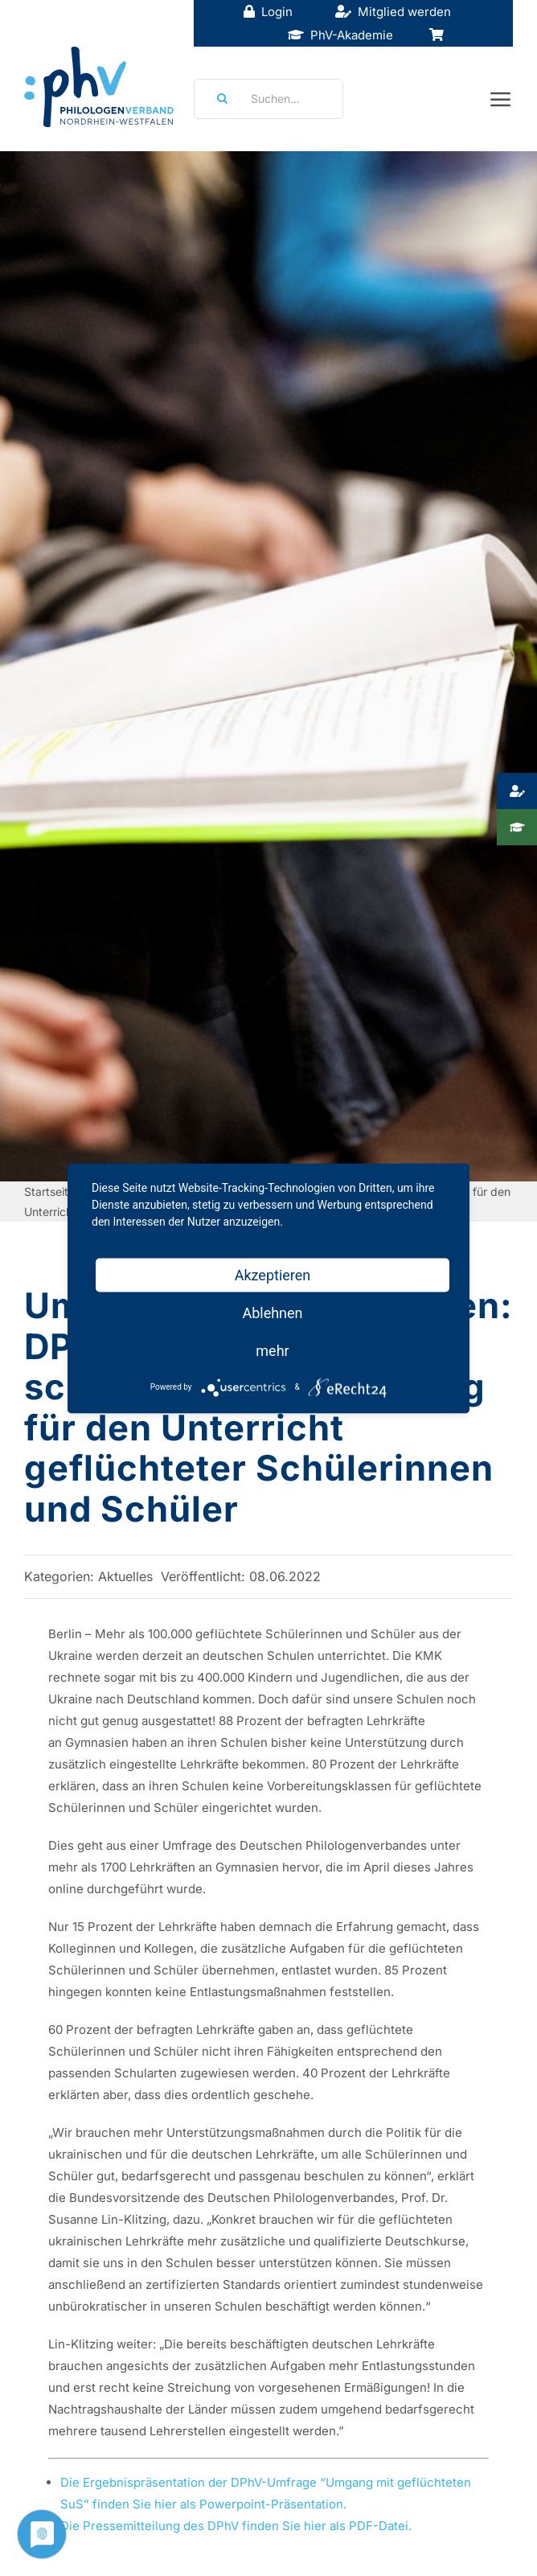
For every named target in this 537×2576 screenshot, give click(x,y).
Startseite (49, 1191)
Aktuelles (125, 1576)
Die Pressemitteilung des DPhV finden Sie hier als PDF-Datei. (237, 2525)
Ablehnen (272, 1312)
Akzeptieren (273, 1274)
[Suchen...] (269, 99)
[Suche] (217, 99)
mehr (272, 1349)
